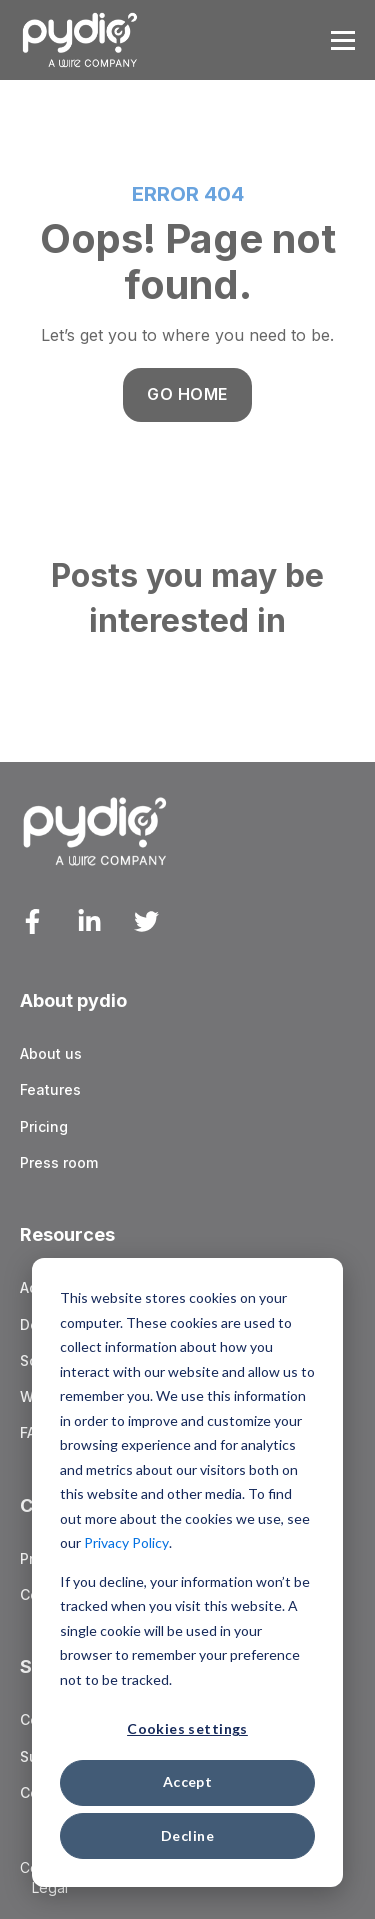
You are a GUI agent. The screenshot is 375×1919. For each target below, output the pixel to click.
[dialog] (187, 1572)
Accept (188, 1781)
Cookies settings (187, 1728)
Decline (187, 1835)
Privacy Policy (126, 1542)
